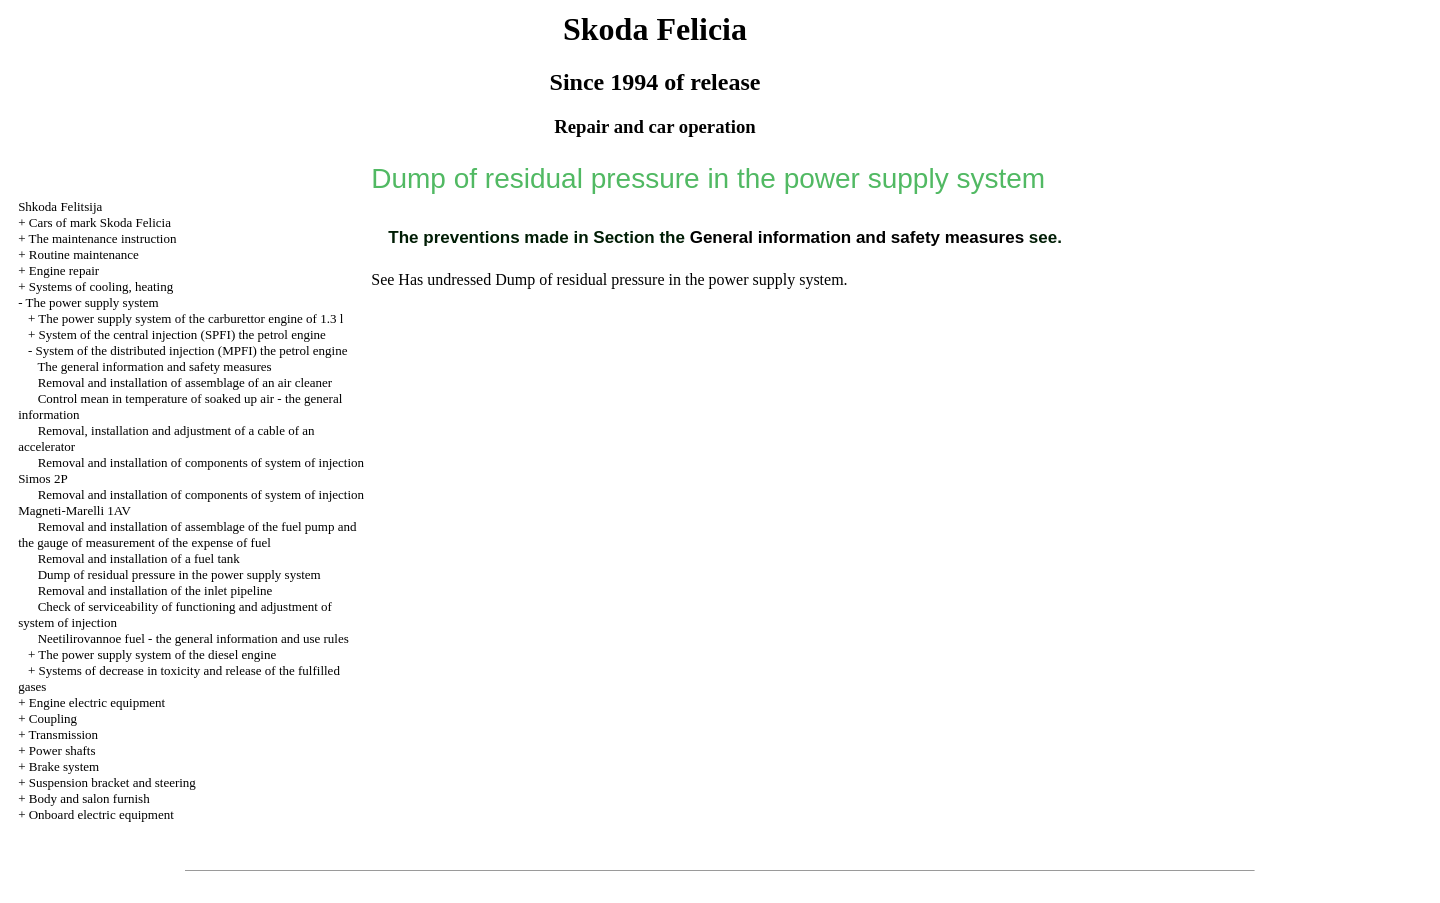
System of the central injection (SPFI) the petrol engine (181, 334)
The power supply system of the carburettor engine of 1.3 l (190, 318)
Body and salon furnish (89, 798)
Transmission (63, 734)
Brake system (64, 766)
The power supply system (91, 302)
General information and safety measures (854, 237)
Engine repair (64, 270)
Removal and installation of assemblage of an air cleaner (185, 382)
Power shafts (62, 750)
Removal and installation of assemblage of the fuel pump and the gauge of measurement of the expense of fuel (187, 534)
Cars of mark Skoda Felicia (100, 222)
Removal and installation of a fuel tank (139, 558)
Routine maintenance (84, 254)
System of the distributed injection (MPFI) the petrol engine (191, 350)
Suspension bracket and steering (112, 782)
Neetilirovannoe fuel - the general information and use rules (193, 638)
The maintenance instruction (102, 238)
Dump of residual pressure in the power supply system (179, 574)
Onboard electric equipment (101, 814)
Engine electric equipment (97, 702)
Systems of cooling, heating (101, 286)
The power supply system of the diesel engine (157, 654)
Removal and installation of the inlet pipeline (155, 590)
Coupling (53, 718)
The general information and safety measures (154, 366)
